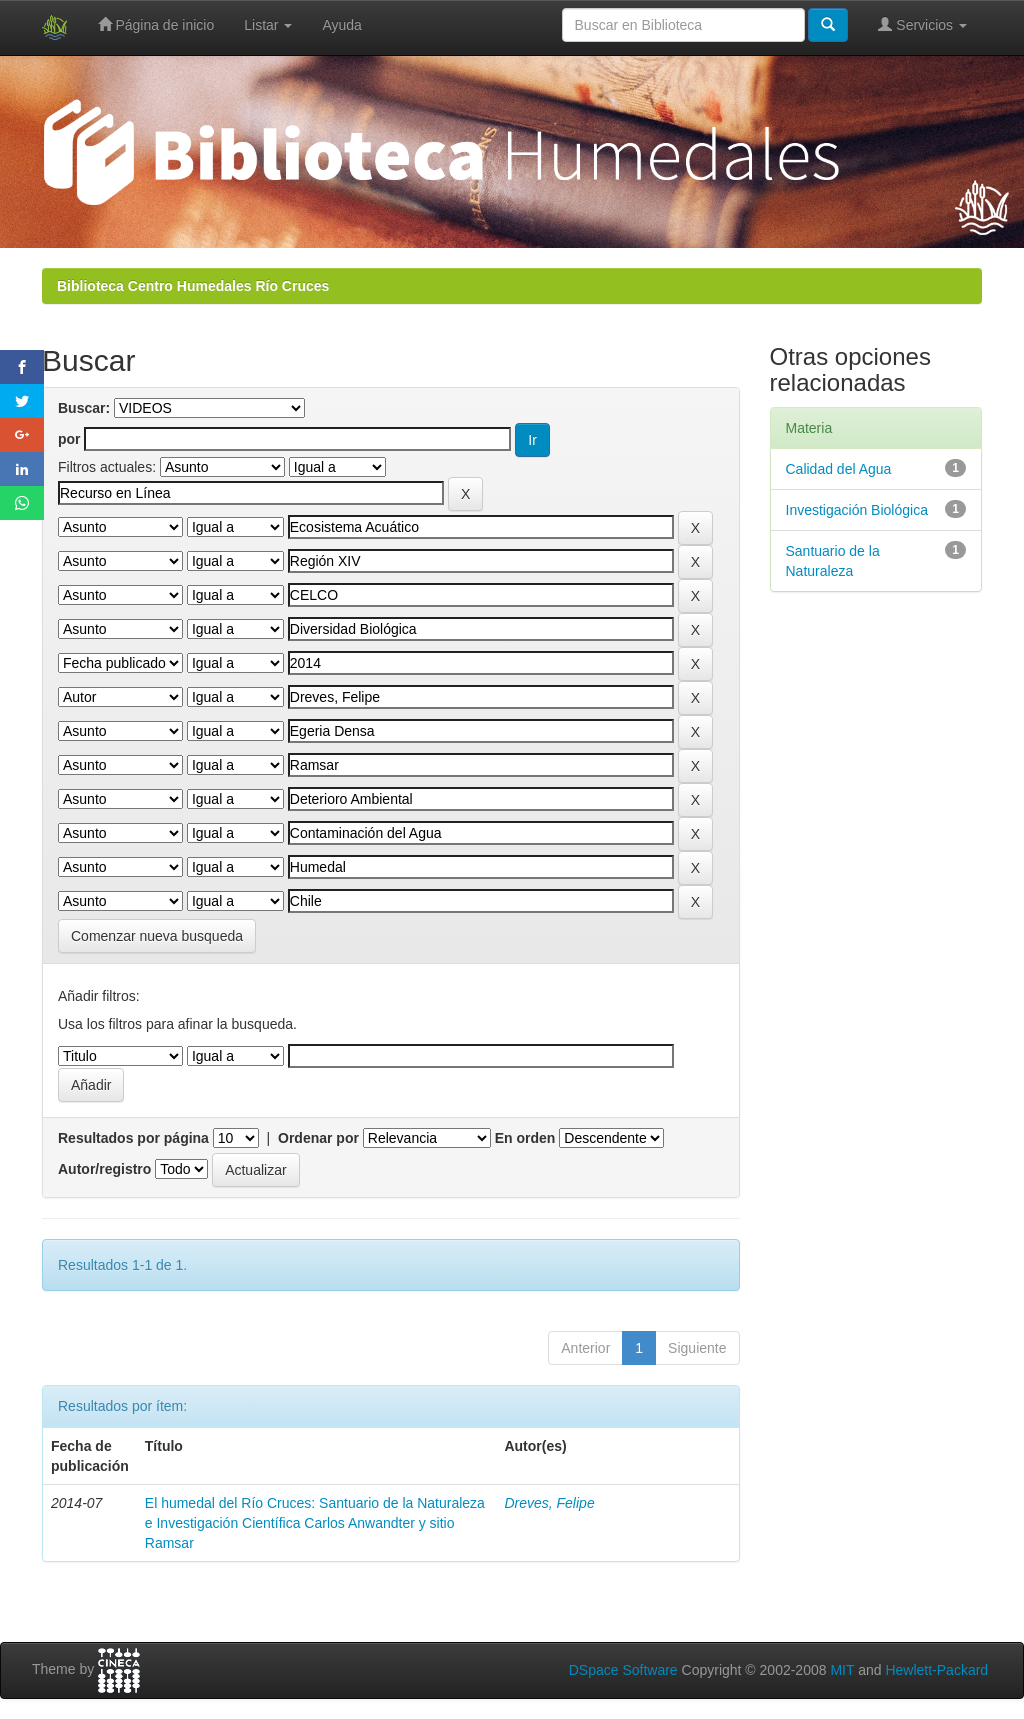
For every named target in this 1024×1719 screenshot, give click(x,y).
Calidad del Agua (839, 469)
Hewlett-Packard (936, 1670)
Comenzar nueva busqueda (157, 936)
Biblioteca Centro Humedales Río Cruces (193, 286)
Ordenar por (318, 1138)
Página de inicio (156, 24)
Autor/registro (104, 1169)
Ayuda (341, 25)
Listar (268, 25)
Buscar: (84, 408)
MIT (842, 1670)
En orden (525, 1138)
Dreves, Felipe (549, 1503)
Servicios (922, 24)
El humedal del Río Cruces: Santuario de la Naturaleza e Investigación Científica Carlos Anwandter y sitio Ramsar (315, 1523)
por (69, 439)
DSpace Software (623, 1670)
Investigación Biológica (857, 510)
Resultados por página (133, 1138)
